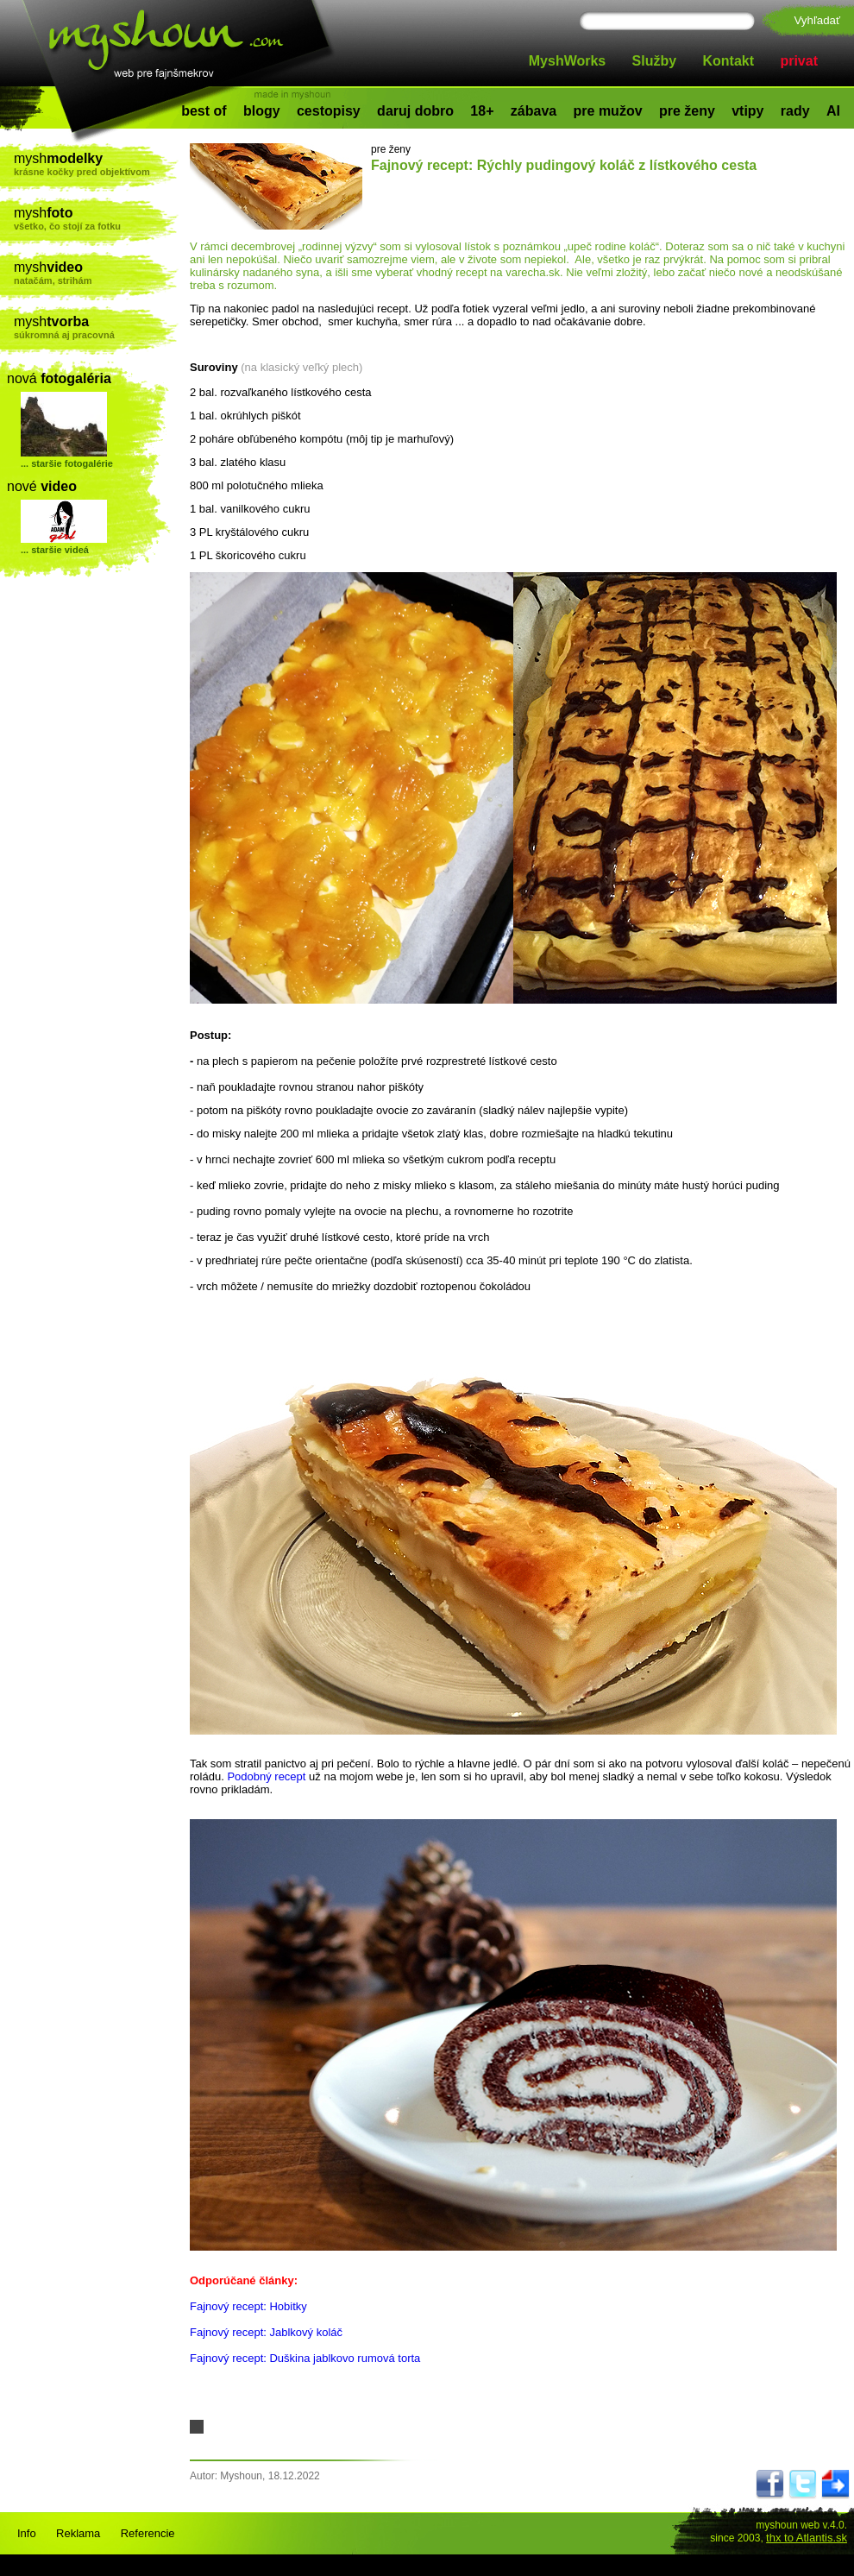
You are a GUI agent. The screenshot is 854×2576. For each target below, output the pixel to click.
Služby (654, 61)
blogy (261, 111)
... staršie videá (55, 550)
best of (203, 111)
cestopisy (329, 111)
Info (26, 2533)
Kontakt (729, 61)
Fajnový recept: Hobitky (248, 2306)
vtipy (747, 111)
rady (795, 111)
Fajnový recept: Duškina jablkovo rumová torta (305, 2358)
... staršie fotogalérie (67, 463)
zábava (533, 111)
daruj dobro (415, 111)
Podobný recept (266, 1776)
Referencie (148, 2533)
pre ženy (687, 111)
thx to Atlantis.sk (806, 2537)
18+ (481, 111)
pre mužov (608, 111)
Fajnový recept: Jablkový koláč (266, 2332)
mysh (96, 164)
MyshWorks (567, 61)
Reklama (78, 2533)
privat (799, 61)
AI (833, 111)
